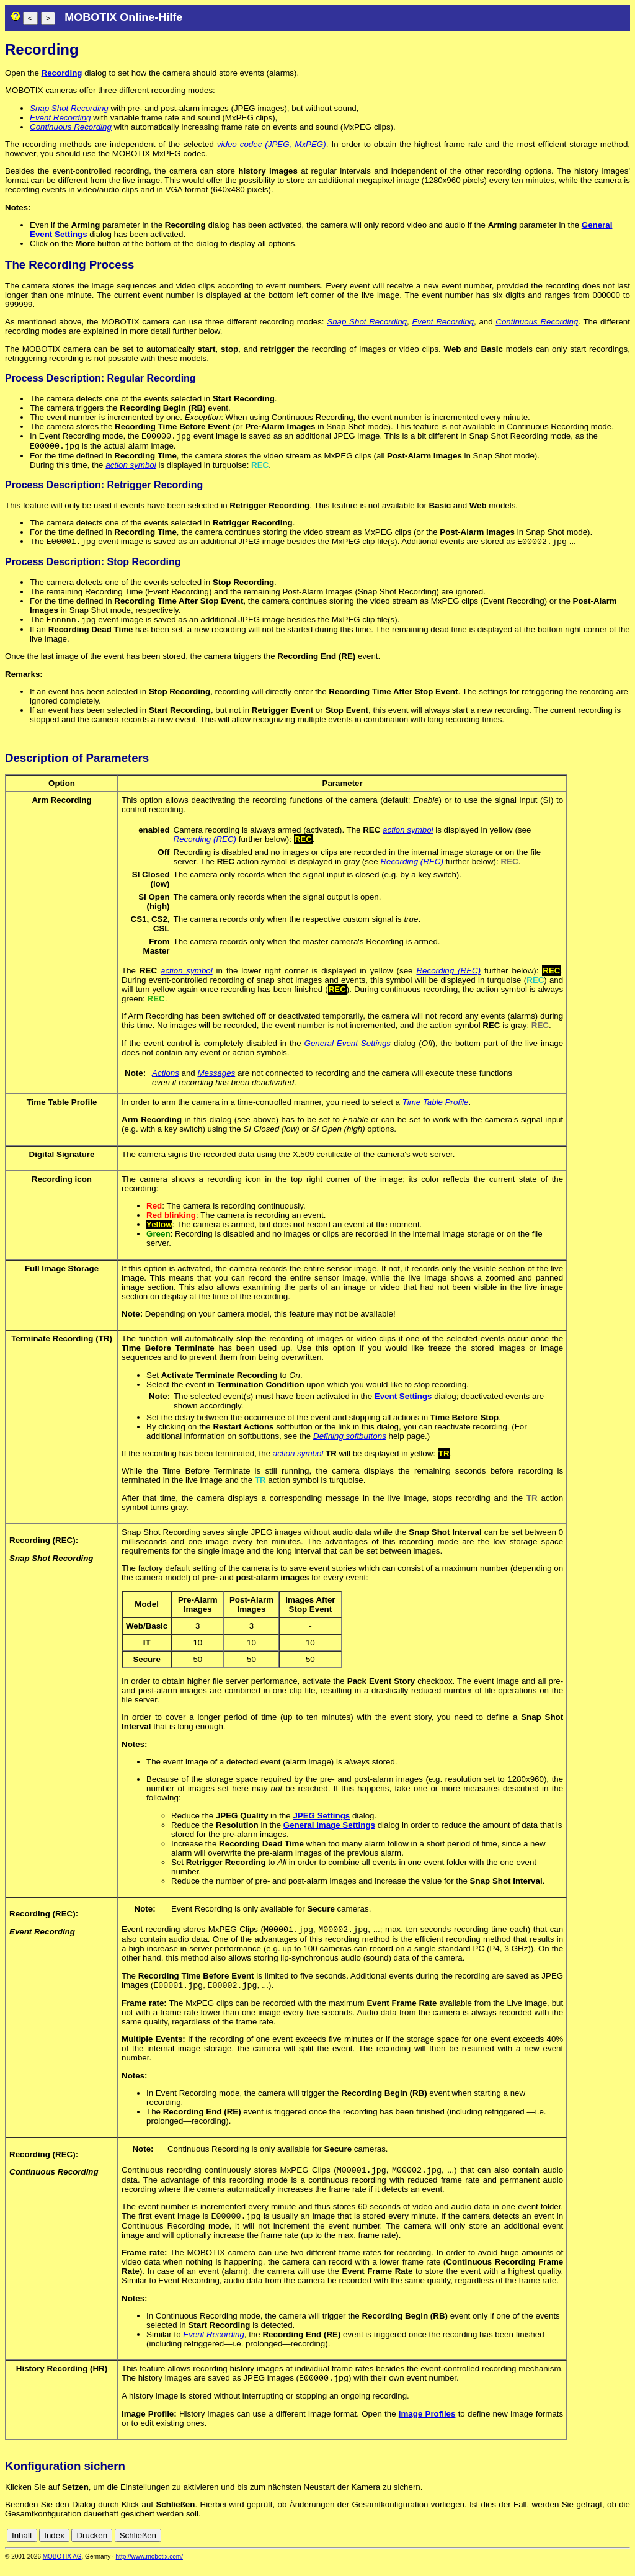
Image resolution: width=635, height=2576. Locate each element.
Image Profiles (427, 2425)
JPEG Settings (321, 1820)
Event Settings (403, 1401)
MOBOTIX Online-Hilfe (123, 17)
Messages (216, 1078)
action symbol (130, 467)
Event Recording (60, 117)
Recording (62, 73)
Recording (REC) (205, 844)
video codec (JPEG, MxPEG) (271, 144)
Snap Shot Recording (69, 108)
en (623, 2546)
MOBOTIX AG (62, 2567)
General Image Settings (329, 1830)
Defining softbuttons (349, 1441)
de (610, 2546)
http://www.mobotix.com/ (149, 2567)
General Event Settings (347, 1048)
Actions (165, 1078)
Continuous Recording (71, 127)
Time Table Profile (435, 1107)
